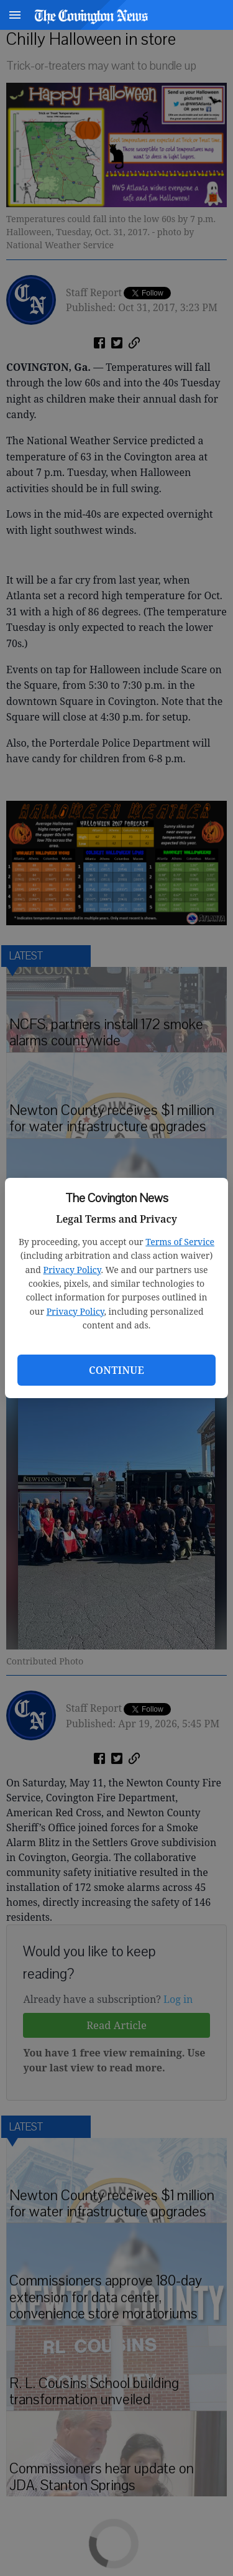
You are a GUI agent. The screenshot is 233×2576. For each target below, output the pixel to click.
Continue (116, 1370)
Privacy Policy (72, 1270)
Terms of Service (179, 1242)
